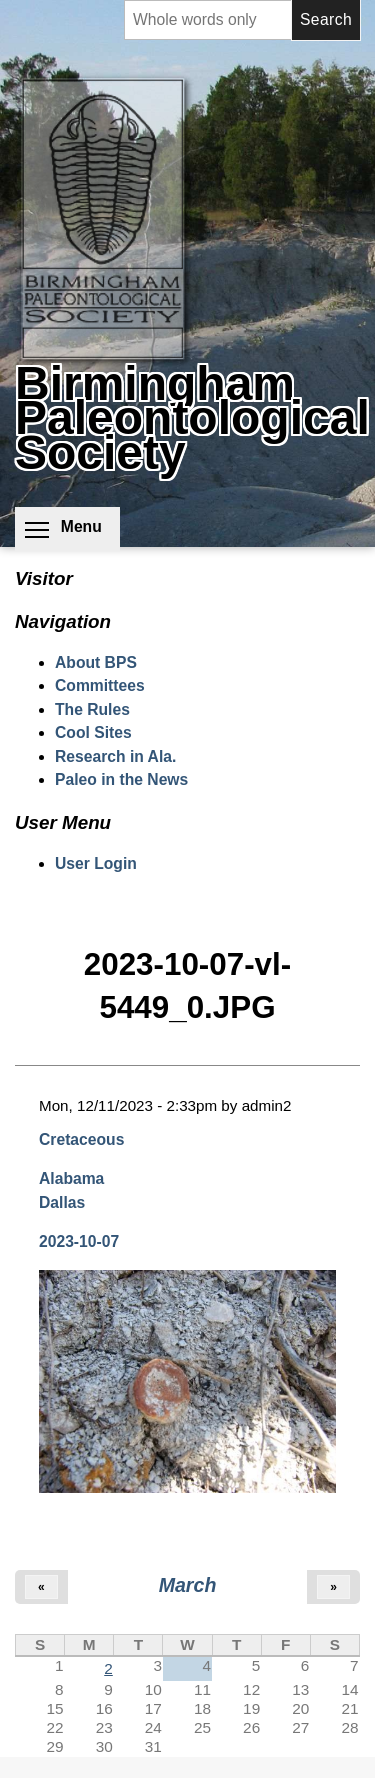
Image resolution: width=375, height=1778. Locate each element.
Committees (100, 685)
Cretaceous (81, 1139)
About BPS (96, 662)
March (188, 1585)
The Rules (92, 709)
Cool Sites (93, 732)
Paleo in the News (121, 779)
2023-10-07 (79, 1241)
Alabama (71, 1178)
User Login (96, 863)
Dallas (62, 1202)
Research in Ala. (115, 756)
